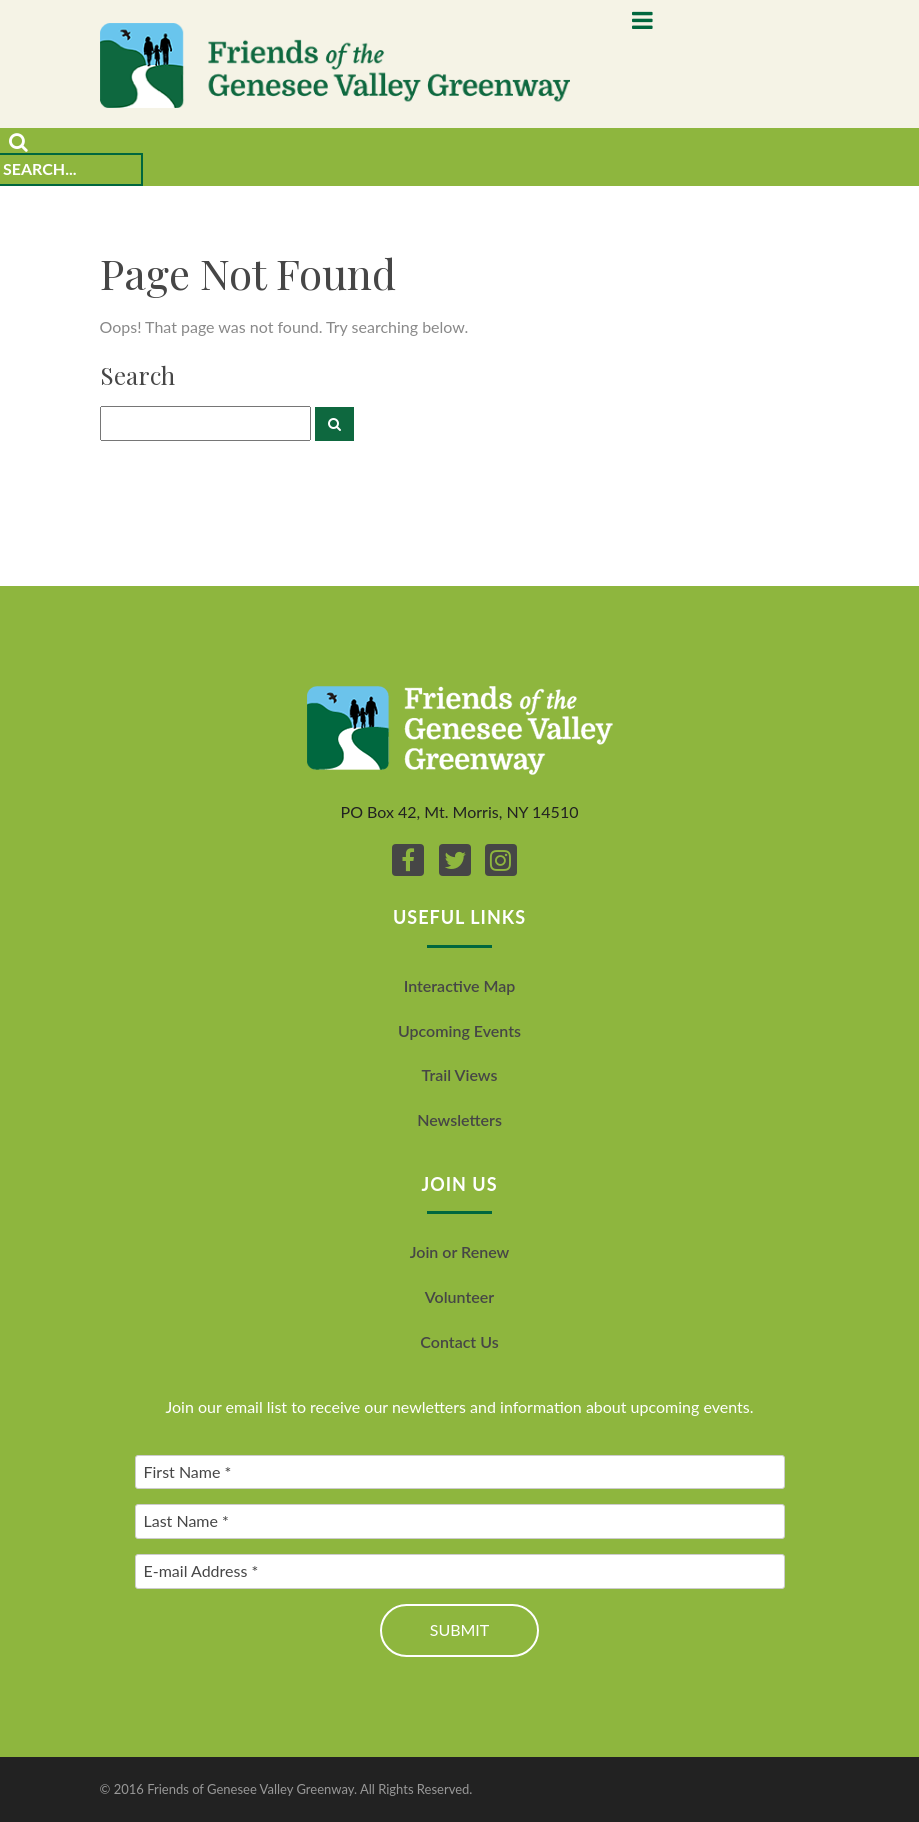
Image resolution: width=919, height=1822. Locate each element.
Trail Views (460, 1074)
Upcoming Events (459, 1030)
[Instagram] (501, 860)
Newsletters (459, 1119)
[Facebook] (408, 860)
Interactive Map (460, 985)
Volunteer (459, 1296)
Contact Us (459, 1341)
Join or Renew (460, 1251)
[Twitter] (455, 860)
